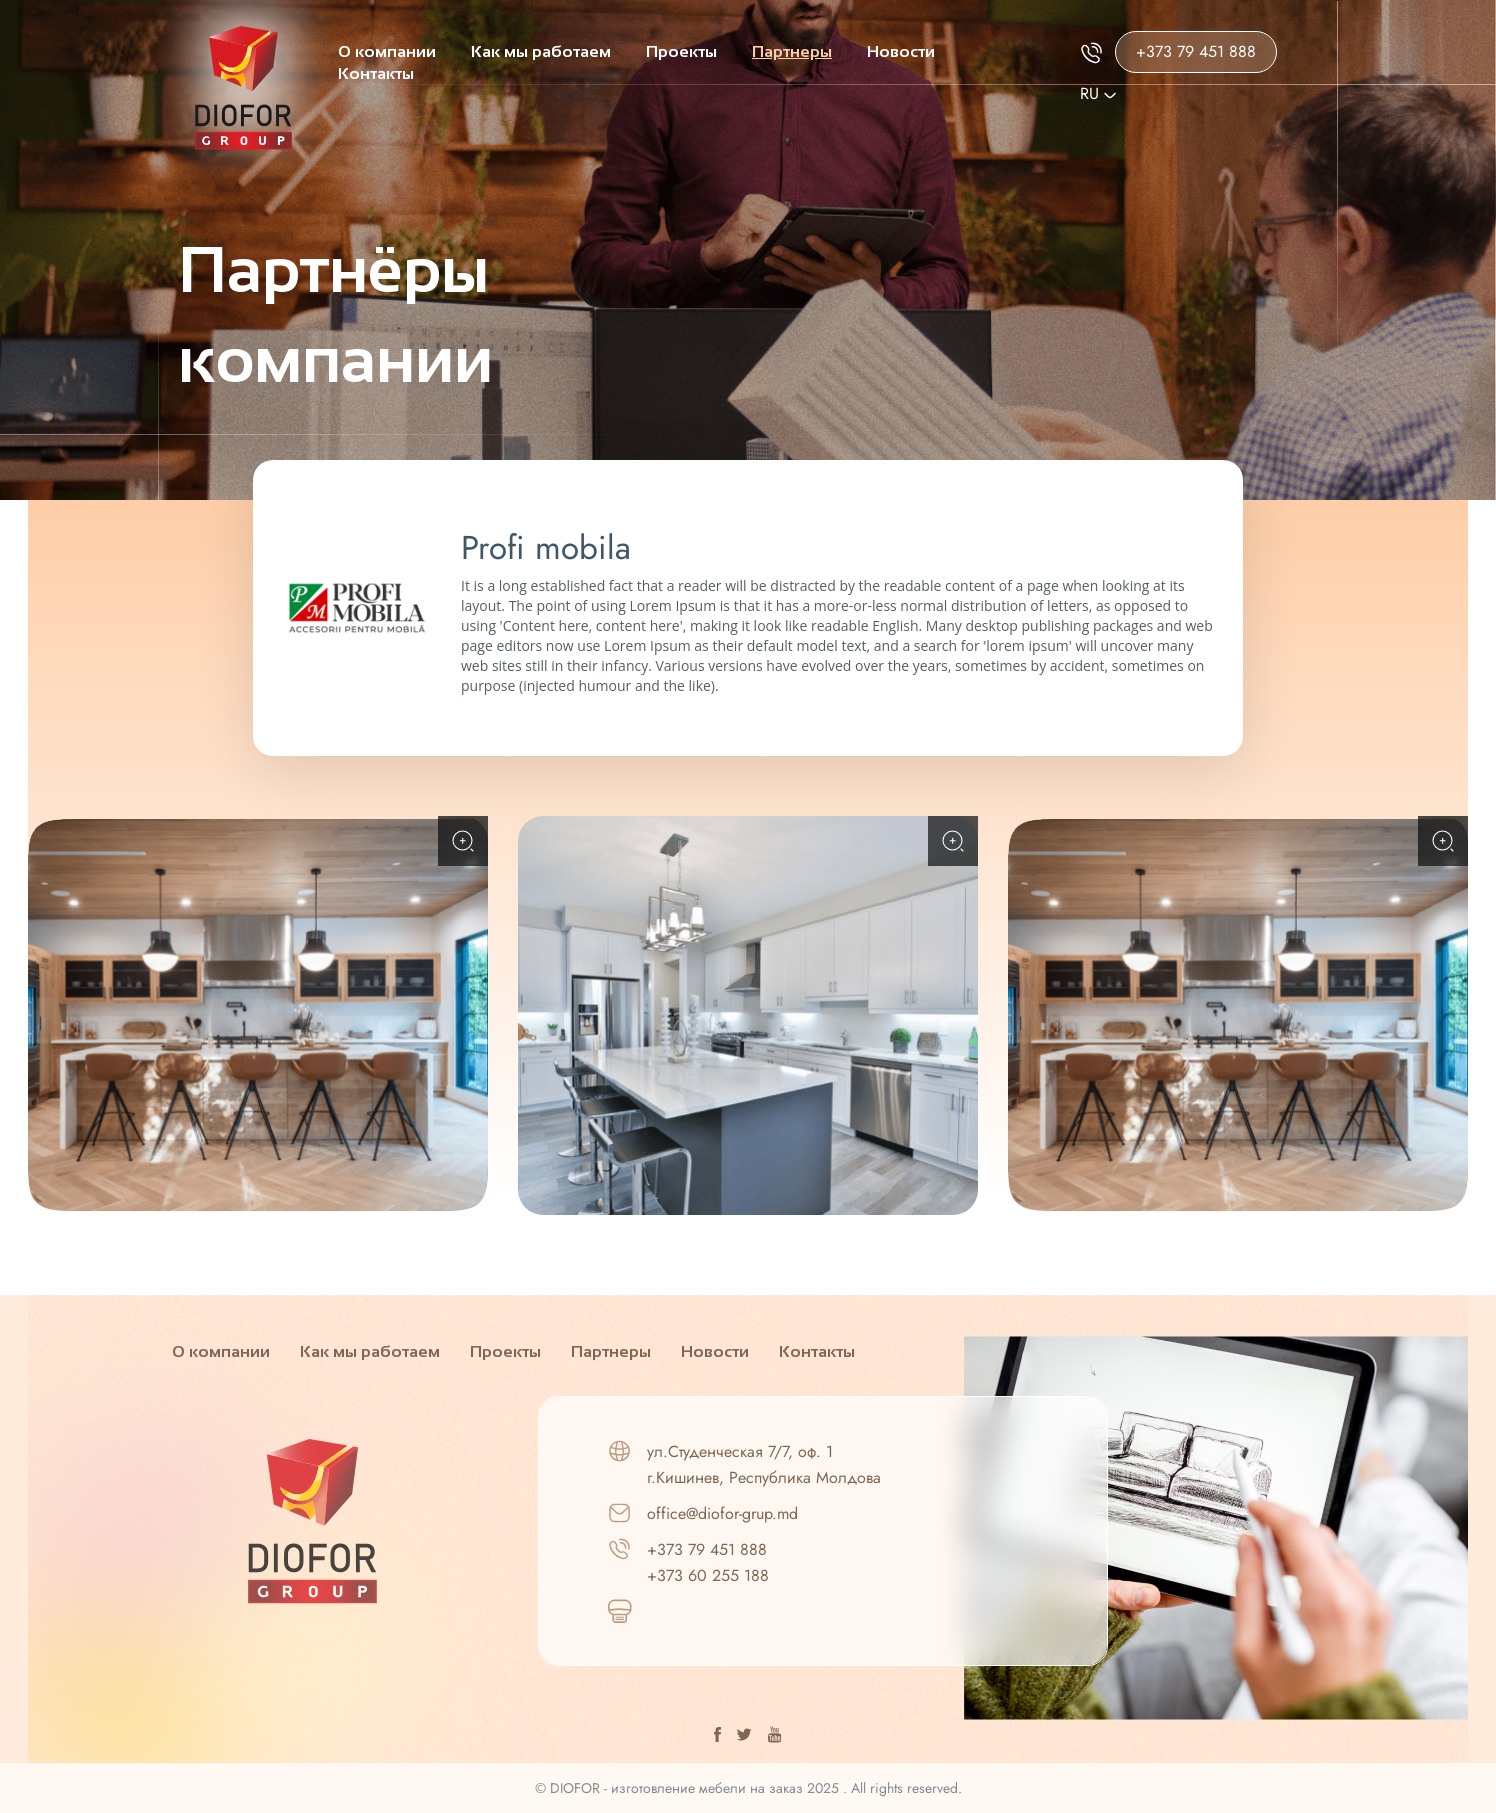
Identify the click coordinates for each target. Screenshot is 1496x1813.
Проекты (681, 51)
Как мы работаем (541, 51)
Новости (901, 51)
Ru (1098, 93)
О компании (387, 51)
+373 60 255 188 (708, 1575)
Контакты (376, 73)
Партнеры (792, 51)
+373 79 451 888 (1196, 51)
